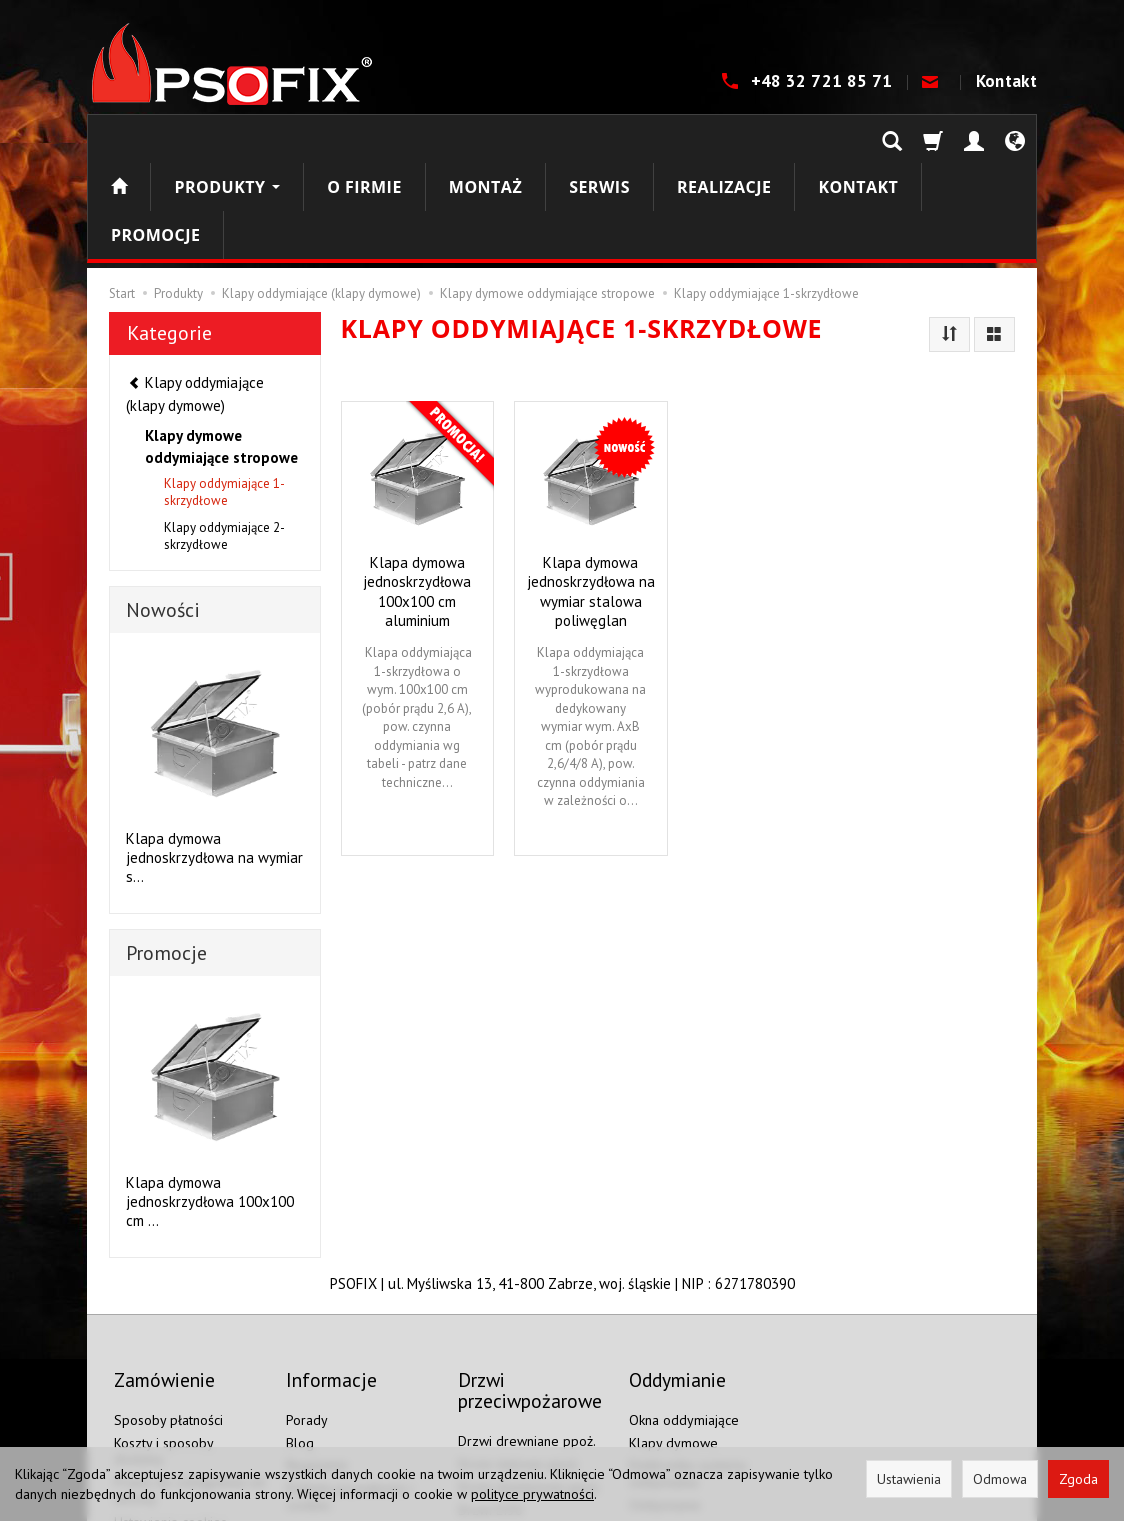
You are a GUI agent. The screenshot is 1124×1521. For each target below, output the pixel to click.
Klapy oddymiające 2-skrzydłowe (224, 440)
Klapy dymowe (673, 1327)
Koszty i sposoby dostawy (163, 1335)
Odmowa (1000, 1479)
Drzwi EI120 (494, 1439)
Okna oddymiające (684, 1304)
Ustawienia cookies (170, 1406)
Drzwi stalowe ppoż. (519, 1348)
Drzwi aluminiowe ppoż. (529, 1371)
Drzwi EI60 (490, 1416)
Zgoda (1078, 1479)
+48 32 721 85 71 (824, 81)
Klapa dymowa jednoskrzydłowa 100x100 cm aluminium (417, 495)
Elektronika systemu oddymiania (688, 1357)
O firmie (364, 139)
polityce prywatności (532, 1494)
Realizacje (724, 139)
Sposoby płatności (168, 1304)
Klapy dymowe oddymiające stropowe (221, 350)
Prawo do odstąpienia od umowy (189, 1374)
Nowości (163, 514)
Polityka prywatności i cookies (350, 1380)
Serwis (599, 139)
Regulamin (317, 1349)
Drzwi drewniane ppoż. (527, 1325)
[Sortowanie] (949, 238)
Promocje (166, 857)
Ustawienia (909, 1479)
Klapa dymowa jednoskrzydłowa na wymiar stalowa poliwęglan (591, 495)
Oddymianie (665, 1389)
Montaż (485, 139)
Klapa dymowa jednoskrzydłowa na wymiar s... (214, 761)
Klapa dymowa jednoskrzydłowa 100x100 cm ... (210, 1105)
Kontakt (1006, 81)
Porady (307, 1304)
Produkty (227, 139)
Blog (300, 1327)
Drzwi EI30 (490, 1394)
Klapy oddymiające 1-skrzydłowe (224, 396)
